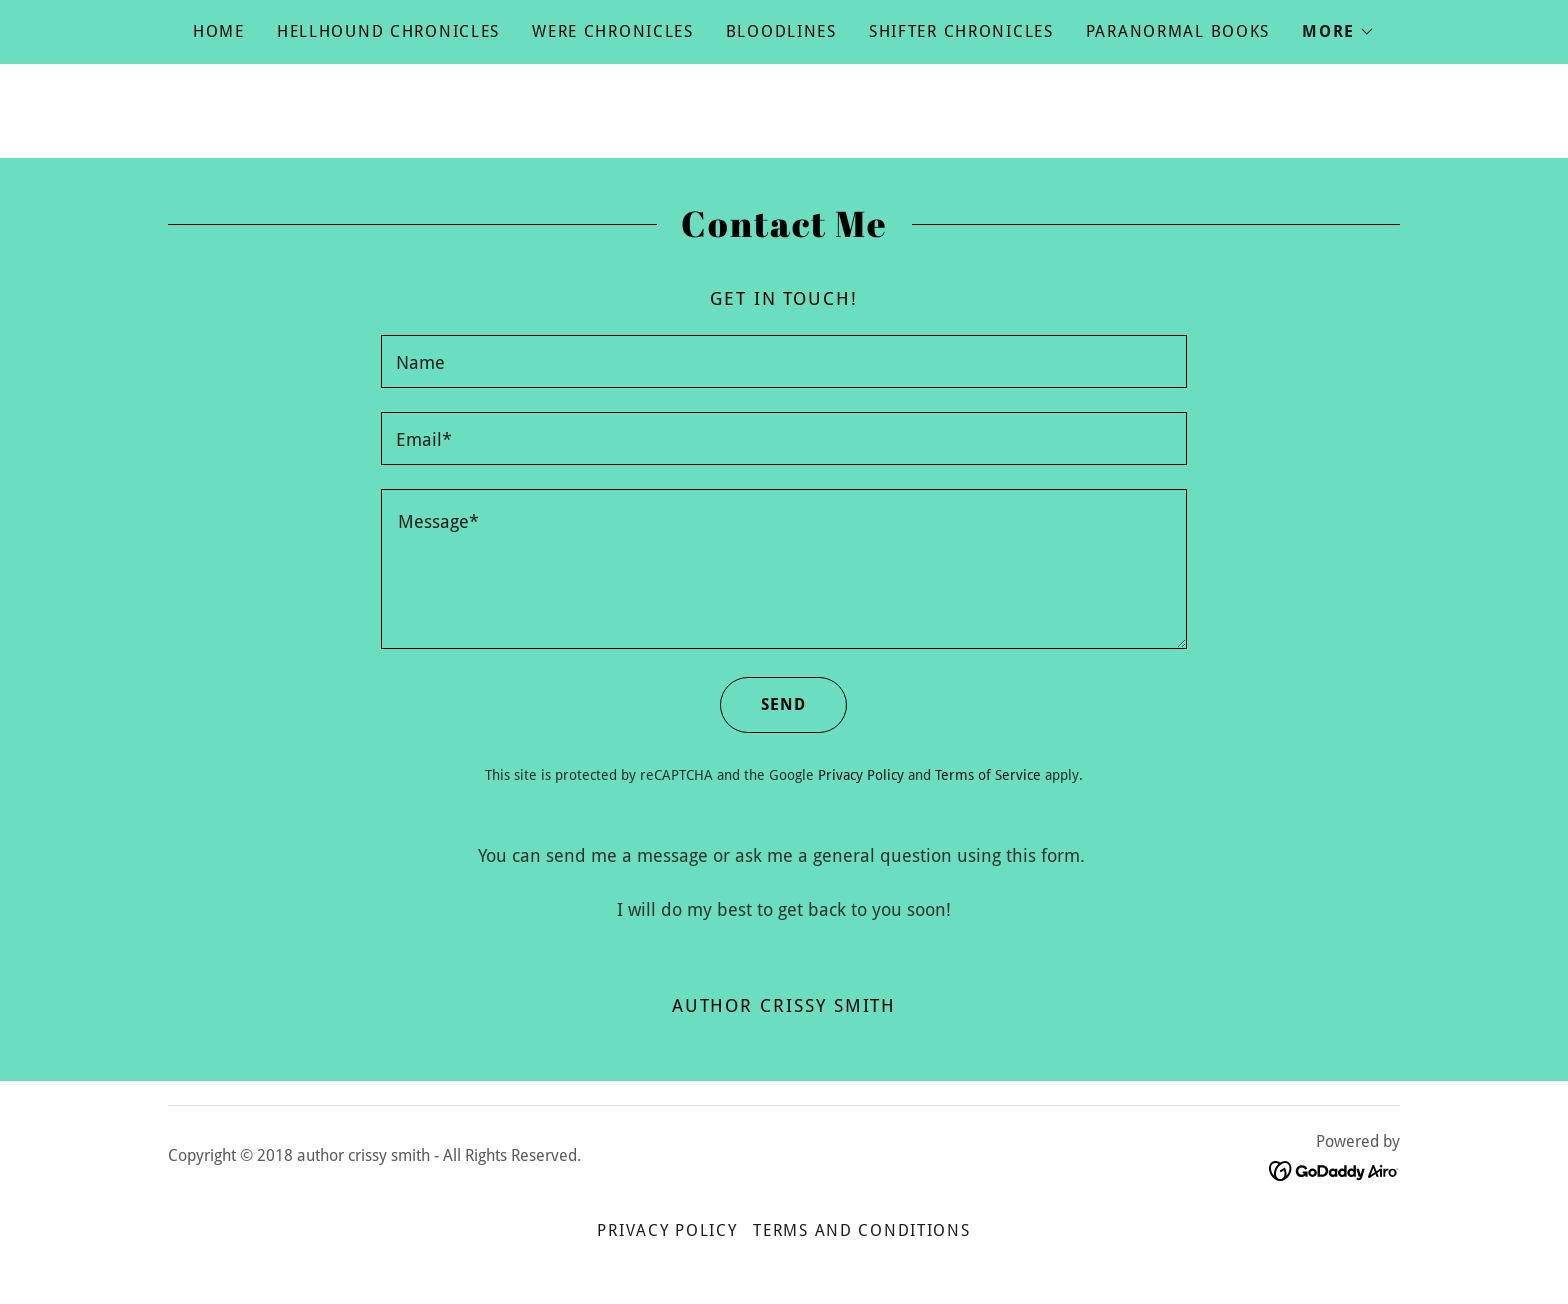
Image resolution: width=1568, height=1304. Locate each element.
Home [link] (219, 31)
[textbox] (783, 361)
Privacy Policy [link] (861, 775)
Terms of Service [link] (988, 775)
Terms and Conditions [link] (861, 1230)
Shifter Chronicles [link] (961, 31)
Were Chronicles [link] (613, 31)
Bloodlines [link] (781, 31)
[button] (1338, 32)
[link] (1334, 1169)
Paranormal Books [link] (1178, 31)
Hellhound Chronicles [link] (388, 31)
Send (763, 705)
